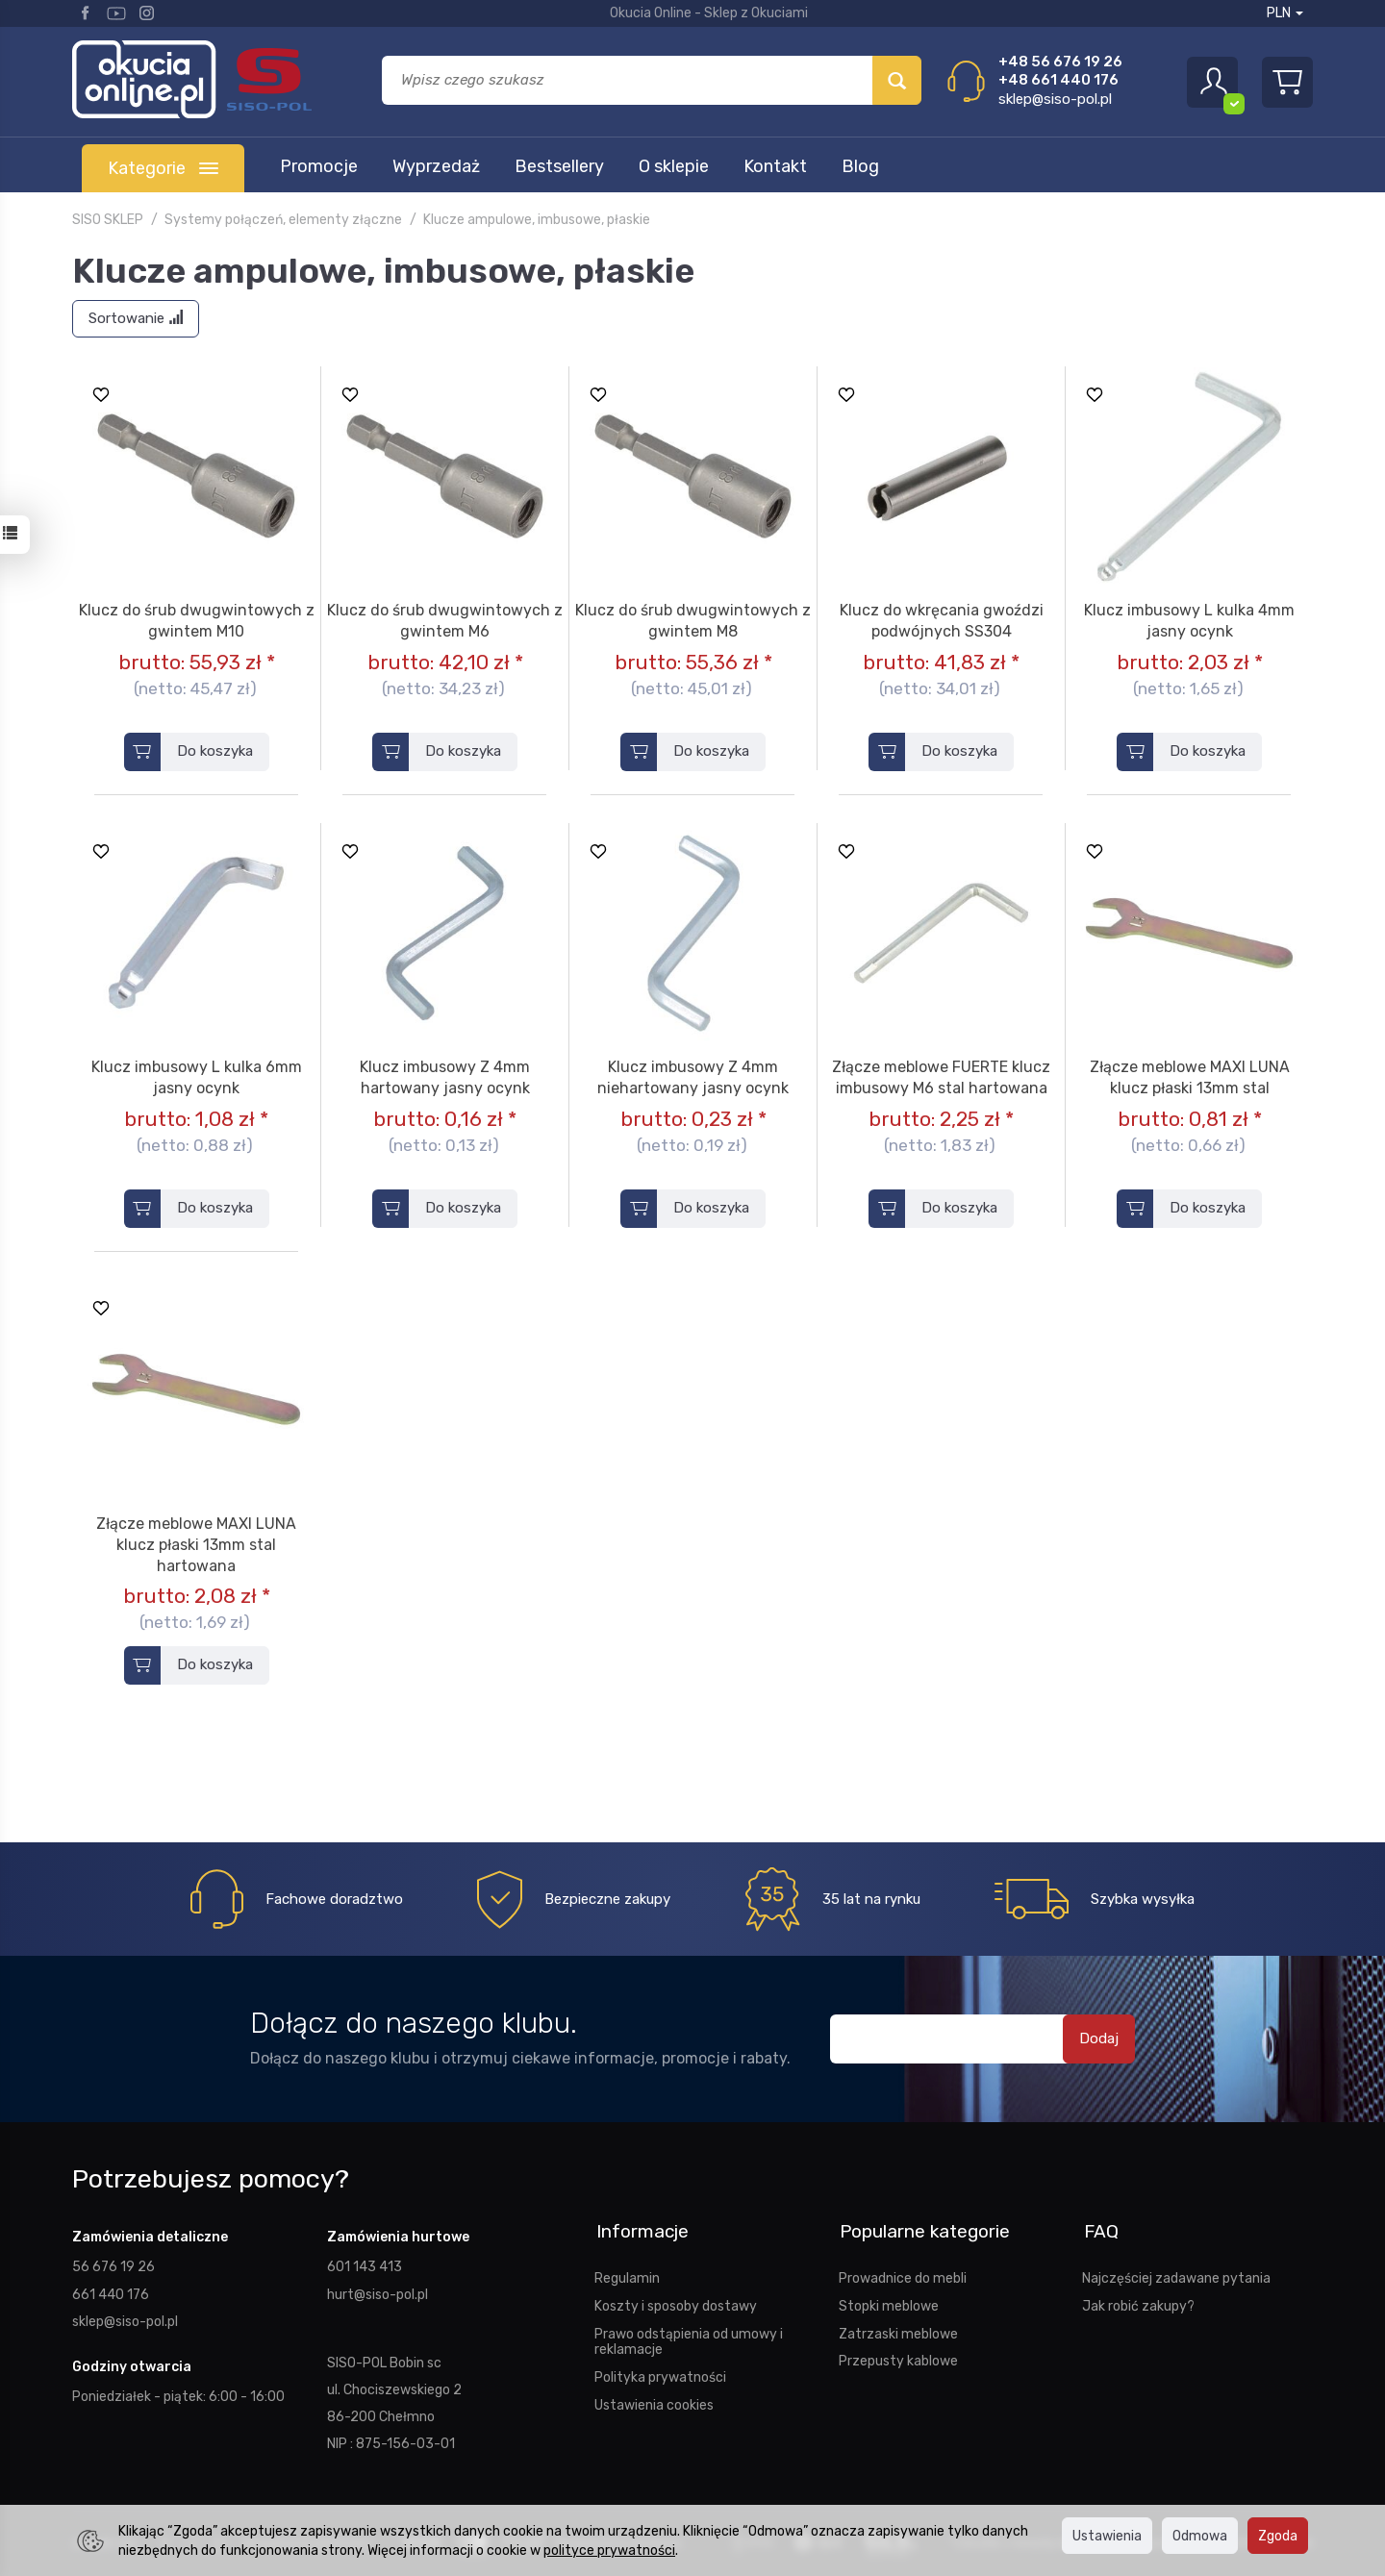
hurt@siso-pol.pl (377, 2293)
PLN (1285, 13)
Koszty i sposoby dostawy (675, 2303)
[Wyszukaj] (896, 80)
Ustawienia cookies (654, 2402)
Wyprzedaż (436, 166)
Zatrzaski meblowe (898, 2330)
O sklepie (674, 166)
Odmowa (1199, 2535)
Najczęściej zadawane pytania (1176, 2275)
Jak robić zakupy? (1138, 2303)
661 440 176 (110, 2293)
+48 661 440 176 (1058, 79)
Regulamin (627, 2275)
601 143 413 (364, 2266)
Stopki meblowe (889, 2303)
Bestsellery (559, 166)
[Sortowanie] (135, 319)
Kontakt (775, 166)
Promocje (319, 166)
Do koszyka (215, 751)
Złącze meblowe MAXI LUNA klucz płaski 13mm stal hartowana (196, 1544)
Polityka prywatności (660, 2374)
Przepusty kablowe (898, 2357)
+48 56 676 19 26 (1060, 61)
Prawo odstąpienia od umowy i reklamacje (688, 2338)
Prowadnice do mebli (903, 2275)
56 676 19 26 (113, 2266)
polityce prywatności (609, 2550)
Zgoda (1277, 2535)
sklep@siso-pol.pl (1055, 99)
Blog (860, 166)
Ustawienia (1107, 2535)
